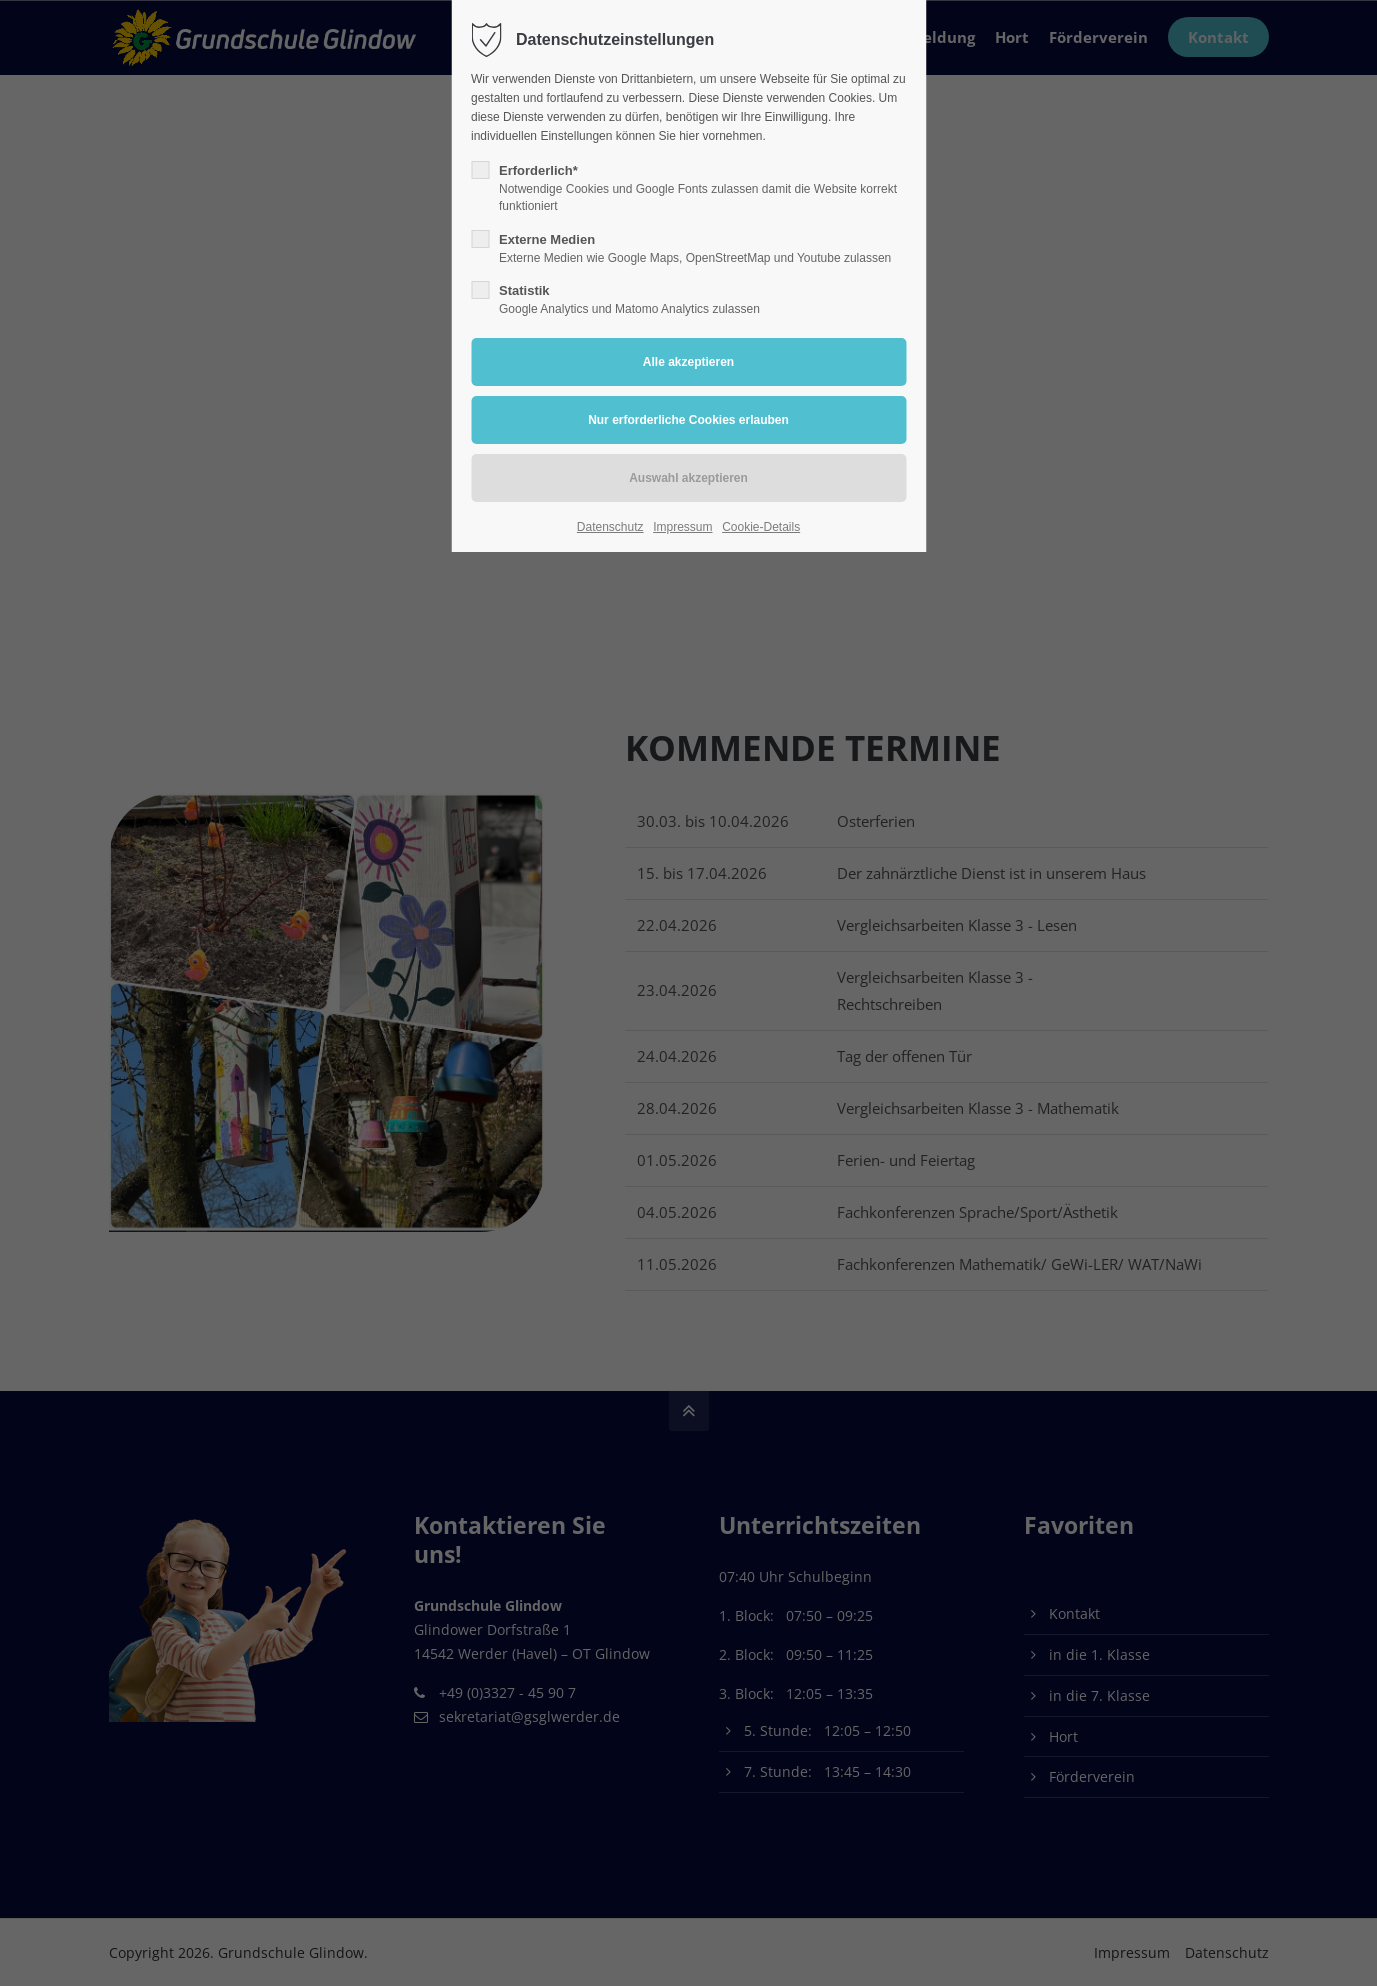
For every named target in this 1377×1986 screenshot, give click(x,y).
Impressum (682, 527)
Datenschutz (610, 527)
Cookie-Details (761, 527)
